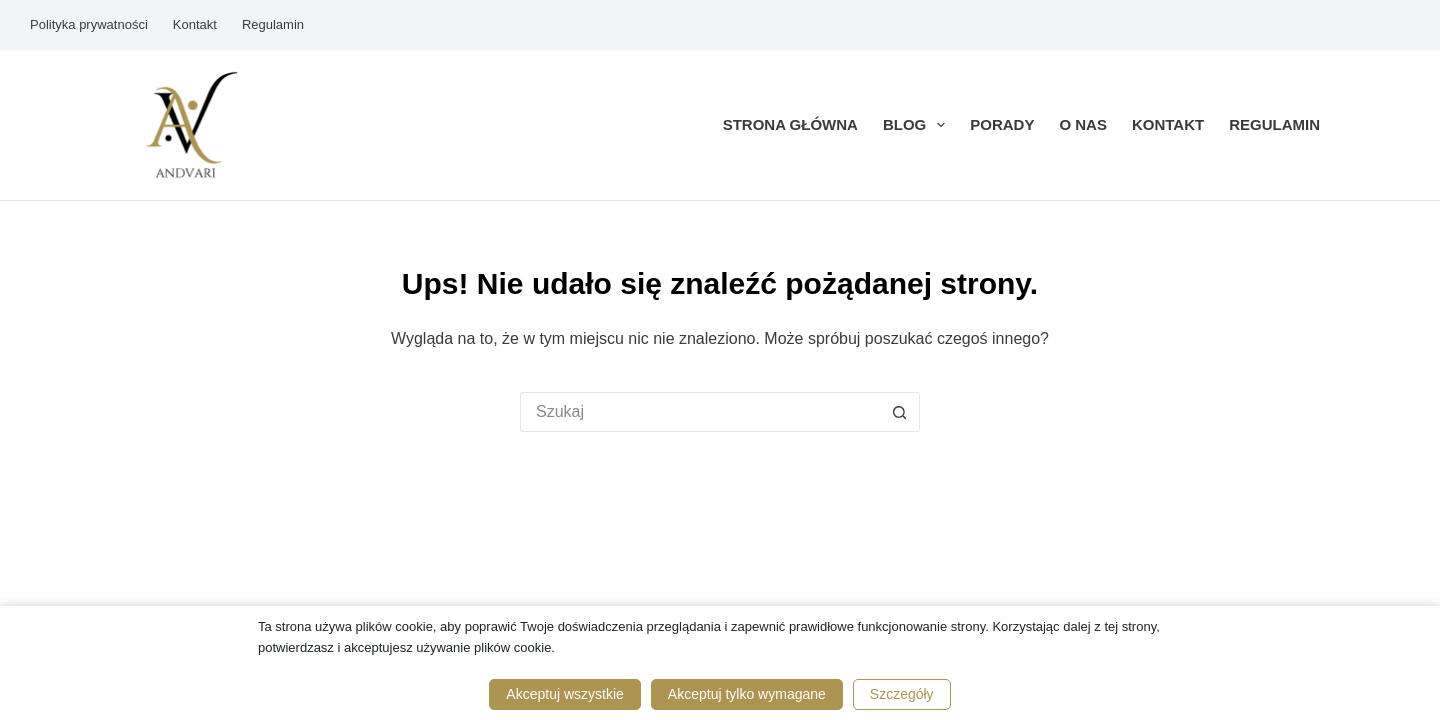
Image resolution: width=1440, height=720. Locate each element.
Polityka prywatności (89, 24)
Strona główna (790, 124)
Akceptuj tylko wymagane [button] (747, 694)
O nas (1083, 124)
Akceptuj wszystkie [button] (564, 694)
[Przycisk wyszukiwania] (900, 412)
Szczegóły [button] (902, 694)
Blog (918, 125)
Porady (1002, 124)
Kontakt (195, 24)
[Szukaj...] (700, 412)
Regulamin (273, 24)
